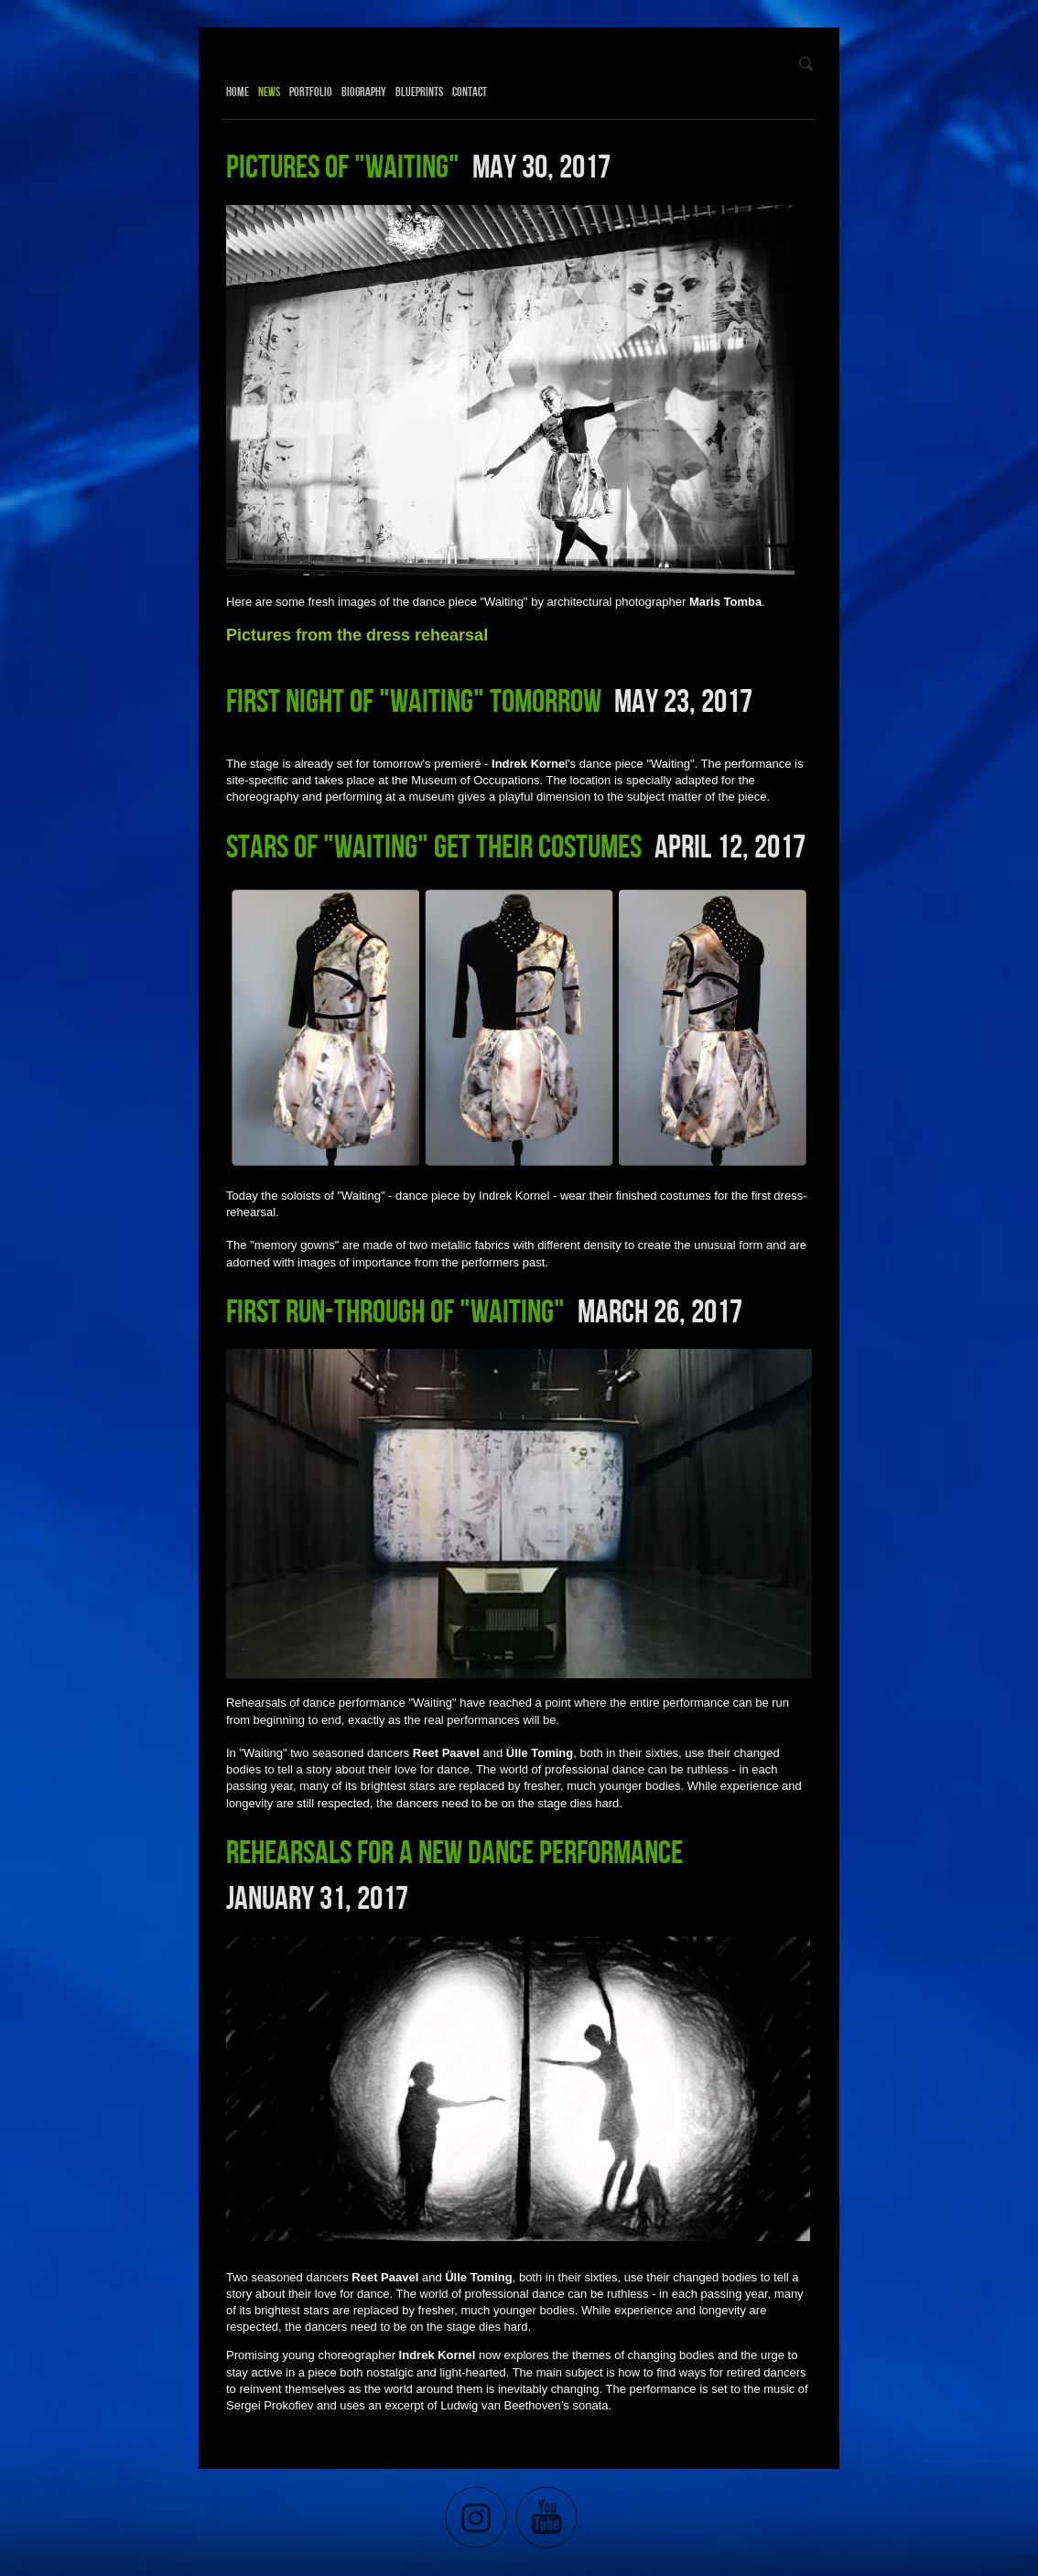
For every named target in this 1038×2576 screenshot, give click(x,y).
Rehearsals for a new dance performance (454, 1851)
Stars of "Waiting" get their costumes (434, 845)
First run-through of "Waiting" (395, 1310)
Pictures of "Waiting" (343, 165)
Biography (363, 91)
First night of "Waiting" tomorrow (413, 700)
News (269, 91)
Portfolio (310, 91)
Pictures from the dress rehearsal (357, 635)
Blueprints (419, 91)
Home (237, 91)
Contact (469, 91)
